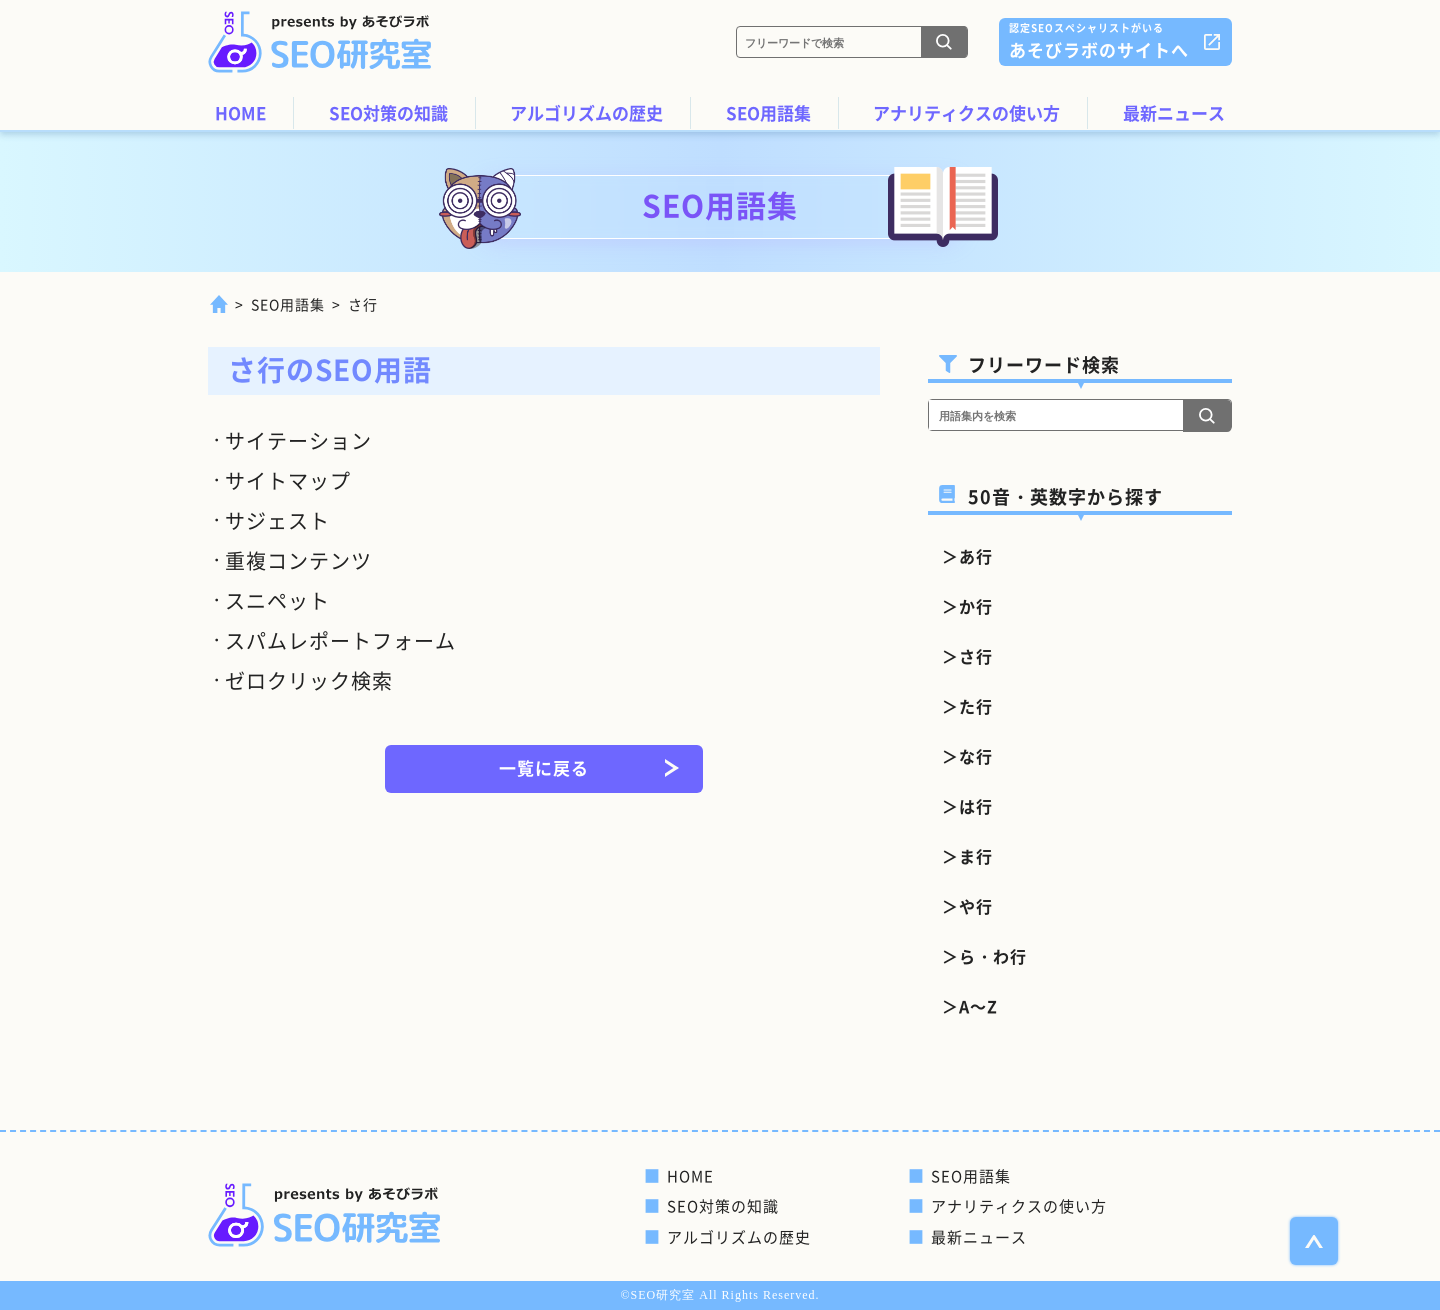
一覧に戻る (544, 767)
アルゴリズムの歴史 (586, 112)
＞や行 (967, 906)
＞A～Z (970, 1006)
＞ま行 (967, 856)
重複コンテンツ (298, 560)
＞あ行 (967, 556)
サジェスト (277, 520)
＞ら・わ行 (984, 956)
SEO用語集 (768, 112)
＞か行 (967, 606)
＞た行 (967, 706)
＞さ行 (967, 656)
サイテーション (298, 440)
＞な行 (967, 756)
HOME (240, 112)
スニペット (277, 600)
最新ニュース (1174, 112)
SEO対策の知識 (388, 112)
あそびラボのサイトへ (1099, 40)
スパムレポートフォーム (340, 640)
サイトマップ (288, 480)
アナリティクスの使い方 (966, 112)
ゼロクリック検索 (309, 680)
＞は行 (967, 806)
